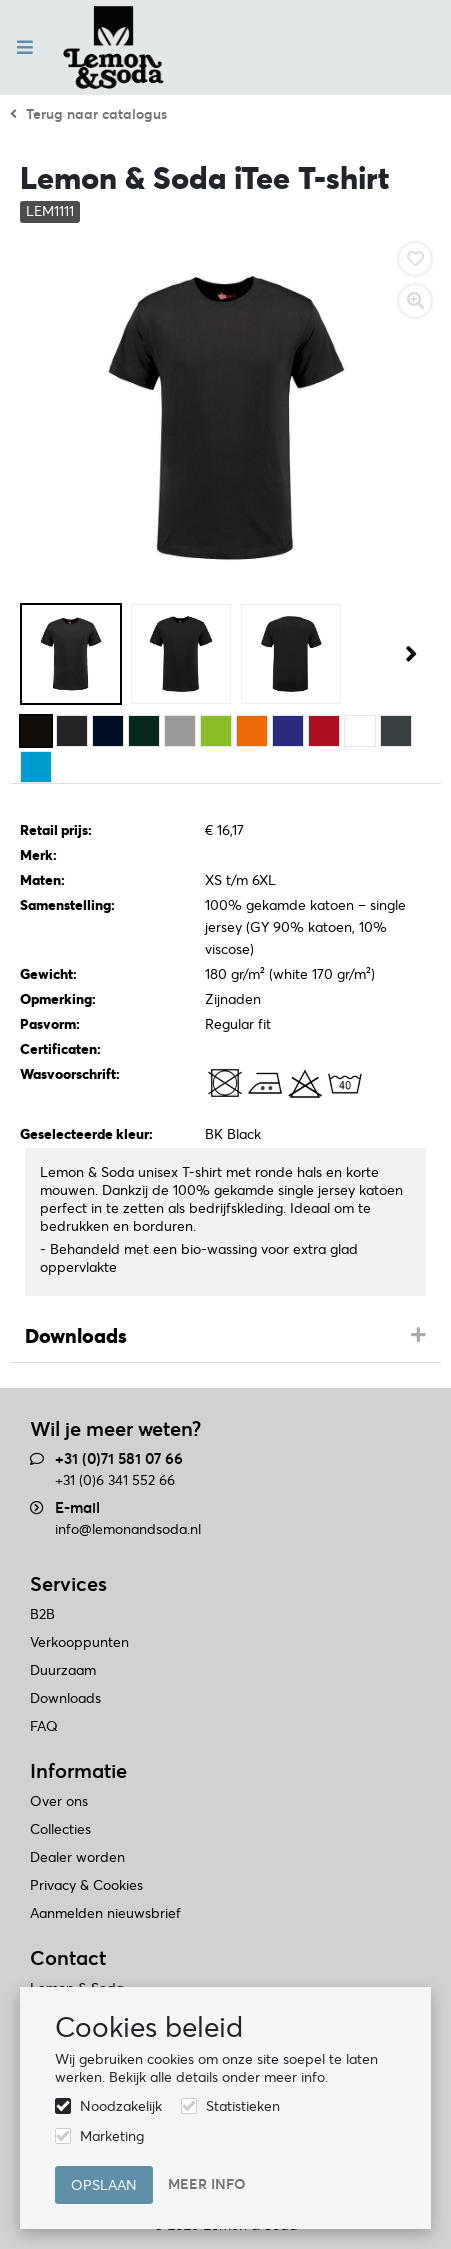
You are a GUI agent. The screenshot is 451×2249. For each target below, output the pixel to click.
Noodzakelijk (121, 2106)
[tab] (225, 1337)
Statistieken (243, 2106)
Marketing (112, 2136)
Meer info (207, 2184)
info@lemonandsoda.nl (128, 1529)
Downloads (76, 1336)
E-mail (77, 1507)
